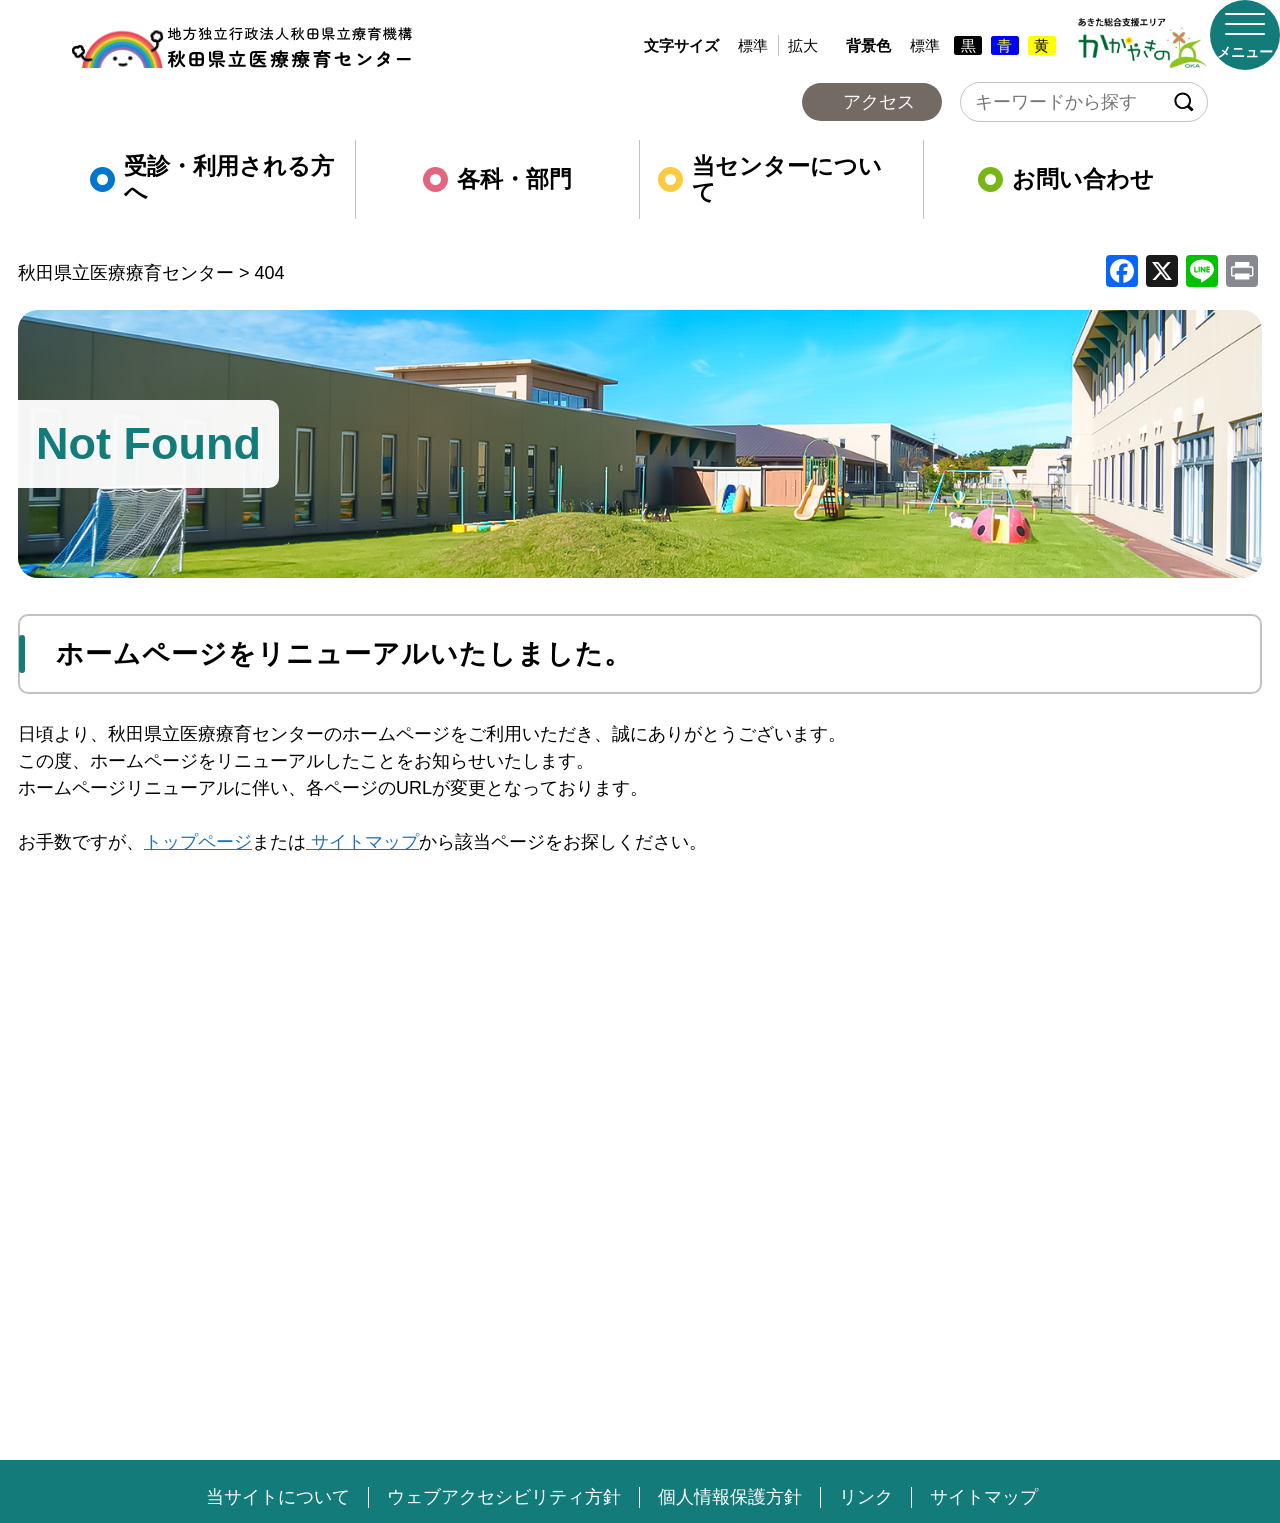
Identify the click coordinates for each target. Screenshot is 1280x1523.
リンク (866, 1497)
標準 (753, 45)
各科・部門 (497, 179)
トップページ (198, 842)
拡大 (803, 45)
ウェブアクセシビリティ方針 (504, 1497)
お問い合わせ (1066, 179)
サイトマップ (362, 842)
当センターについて (770, 179)
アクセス (879, 102)
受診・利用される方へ (212, 179)
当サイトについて (278, 1497)
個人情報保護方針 (730, 1497)
